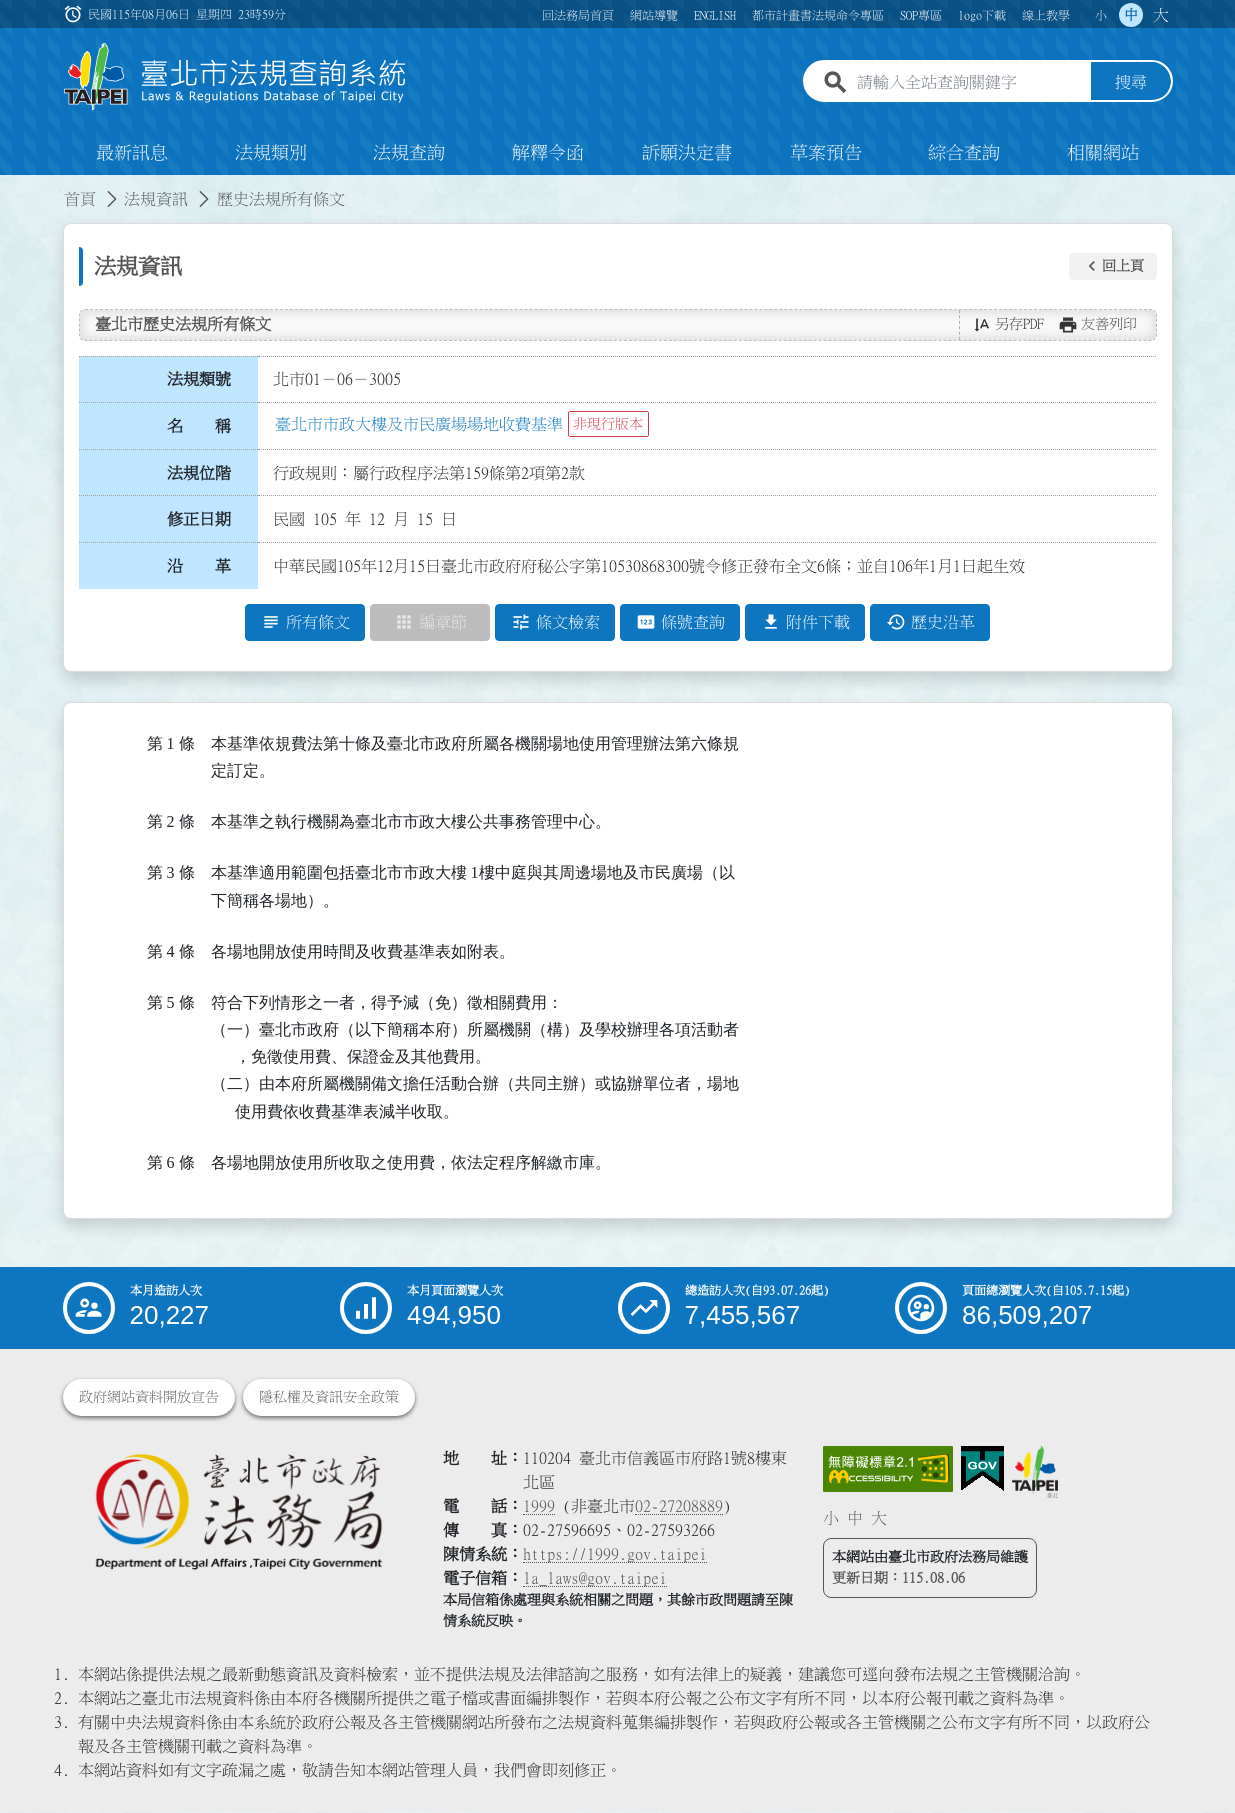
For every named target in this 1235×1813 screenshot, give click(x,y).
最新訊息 (132, 154)
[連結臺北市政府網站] (1035, 1473)
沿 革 (199, 567)
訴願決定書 (687, 154)
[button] (1113, 267)
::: (12, 188)
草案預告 (826, 154)
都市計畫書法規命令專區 (818, 15)
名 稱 (199, 427)
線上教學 (1046, 15)
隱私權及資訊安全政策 (329, 1398)
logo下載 (982, 15)
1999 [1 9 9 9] (539, 1507)
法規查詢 (409, 154)
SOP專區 (921, 15)
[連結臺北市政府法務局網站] (238, 1511)
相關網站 (1103, 154)
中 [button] (1131, 15)
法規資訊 (156, 200)
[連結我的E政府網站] (982, 1470)
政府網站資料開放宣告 (149, 1398)
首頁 (80, 200)
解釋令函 (548, 154)
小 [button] (1101, 15)
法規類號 (199, 380)
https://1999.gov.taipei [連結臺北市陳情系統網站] (615, 1555)
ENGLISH (715, 15)
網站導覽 (654, 15)
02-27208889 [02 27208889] (679, 1507)
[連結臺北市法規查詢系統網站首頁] (236, 77)
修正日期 (199, 520)
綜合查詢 (964, 154)
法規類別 (271, 154)
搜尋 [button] (1131, 83)
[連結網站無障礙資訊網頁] (888, 1470)
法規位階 (199, 473)
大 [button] (1161, 15)
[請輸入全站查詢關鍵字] (970, 83)
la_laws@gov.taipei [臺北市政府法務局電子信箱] (595, 1579)
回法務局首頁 (578, 15)
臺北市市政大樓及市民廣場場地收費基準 (419, 425)
